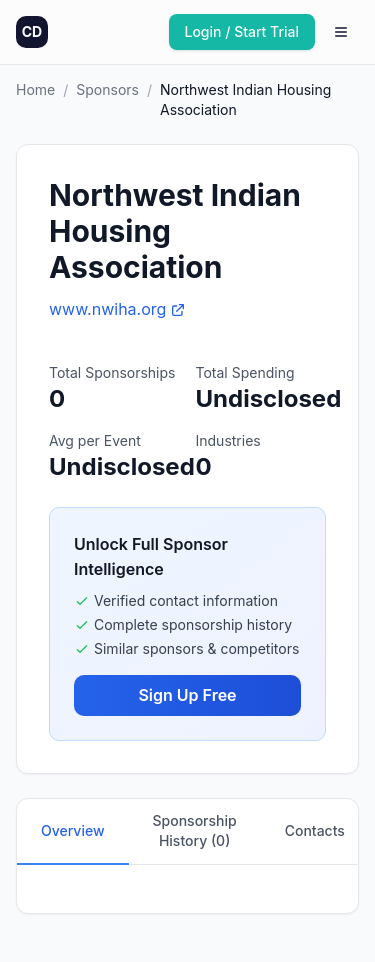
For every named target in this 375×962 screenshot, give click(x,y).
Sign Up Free (187, 695)
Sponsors (107, 89)
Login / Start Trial (242, 31)
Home (35, 89)
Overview (73, 830)
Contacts (315, 830)
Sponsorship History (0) (195, 830)
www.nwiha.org (117, 309)
